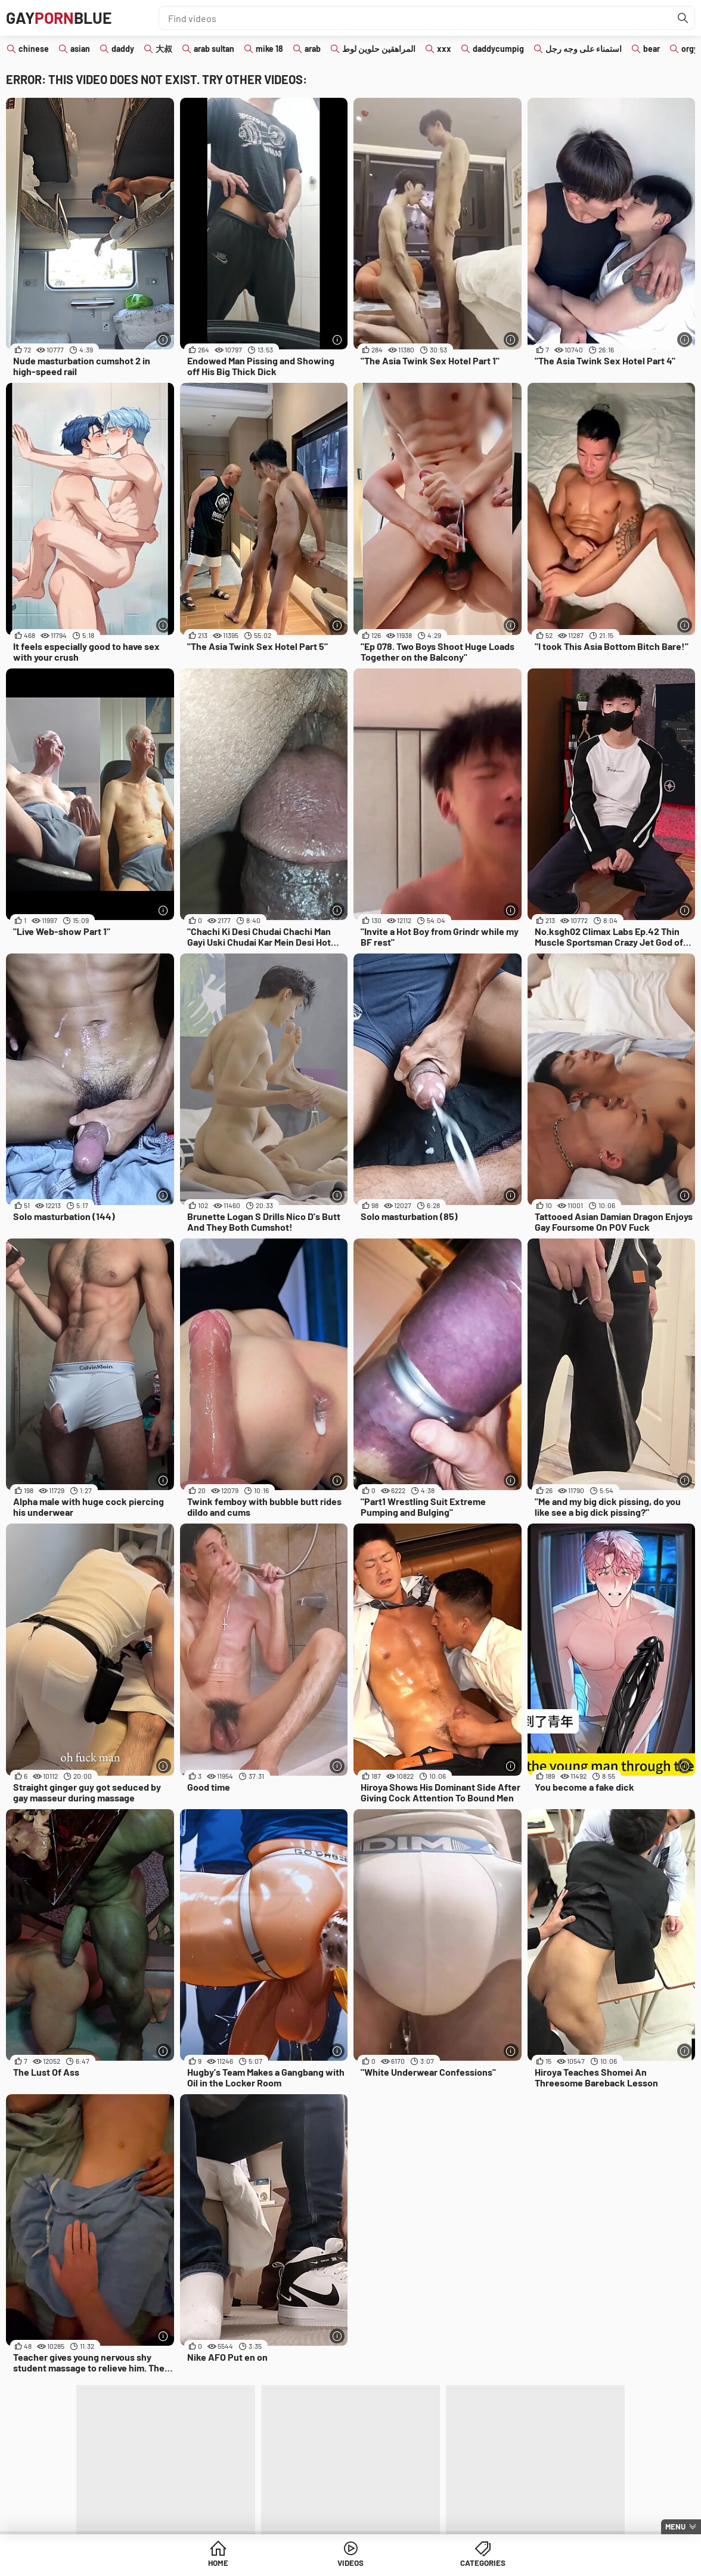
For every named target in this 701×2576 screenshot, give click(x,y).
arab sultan (214, 49)
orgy (689, 49)
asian (80, 49)
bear (651, 49)
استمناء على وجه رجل (583, 49)
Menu (675, 2526)
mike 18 (269, 49)
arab (313, 49)
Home (259, 2564)
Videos (351, 2564)
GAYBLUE (62, 18)
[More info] (163, 339)
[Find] (682, 18)
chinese (33, 49)
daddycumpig (498, 49)
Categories (442, 2564)
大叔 (164, 49)
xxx (444, 49)
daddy (122, 49)
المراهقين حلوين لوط (378, 49)
